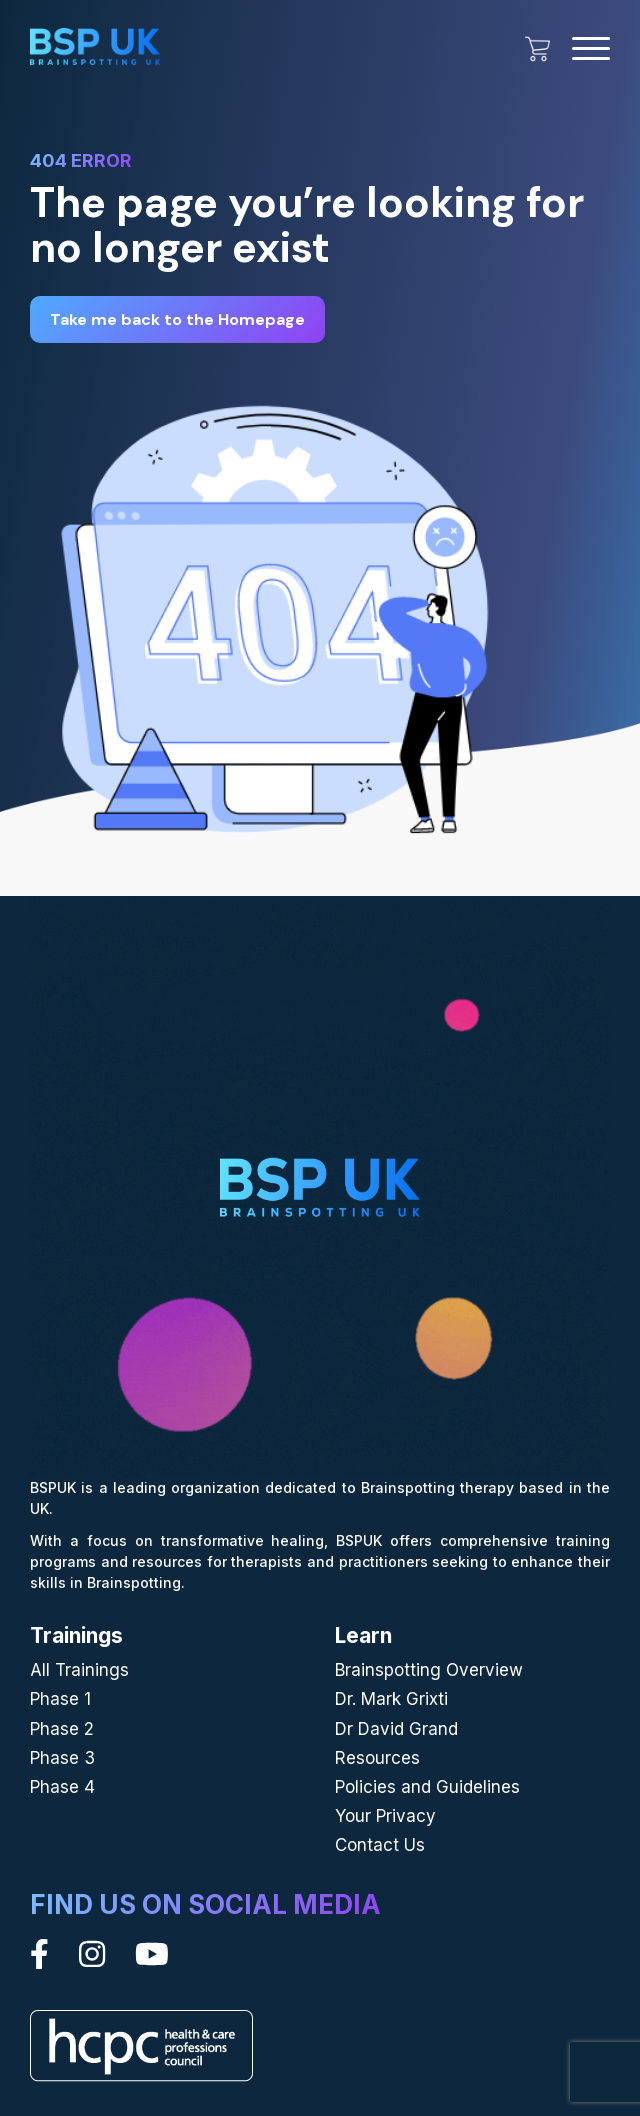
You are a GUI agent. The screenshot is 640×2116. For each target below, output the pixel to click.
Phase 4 (62, 1787)
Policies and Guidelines (427, 1787)
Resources (377, 1758)
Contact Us (380, 1845)
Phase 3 (62, 1758)
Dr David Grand (396, 1729)
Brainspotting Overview (429, 1670)
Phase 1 (60, 1699)
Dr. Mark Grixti (391, 1699)
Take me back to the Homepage (177, 319)
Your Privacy (385, 1816)
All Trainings (79, 1670)
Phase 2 (62, 1729)
